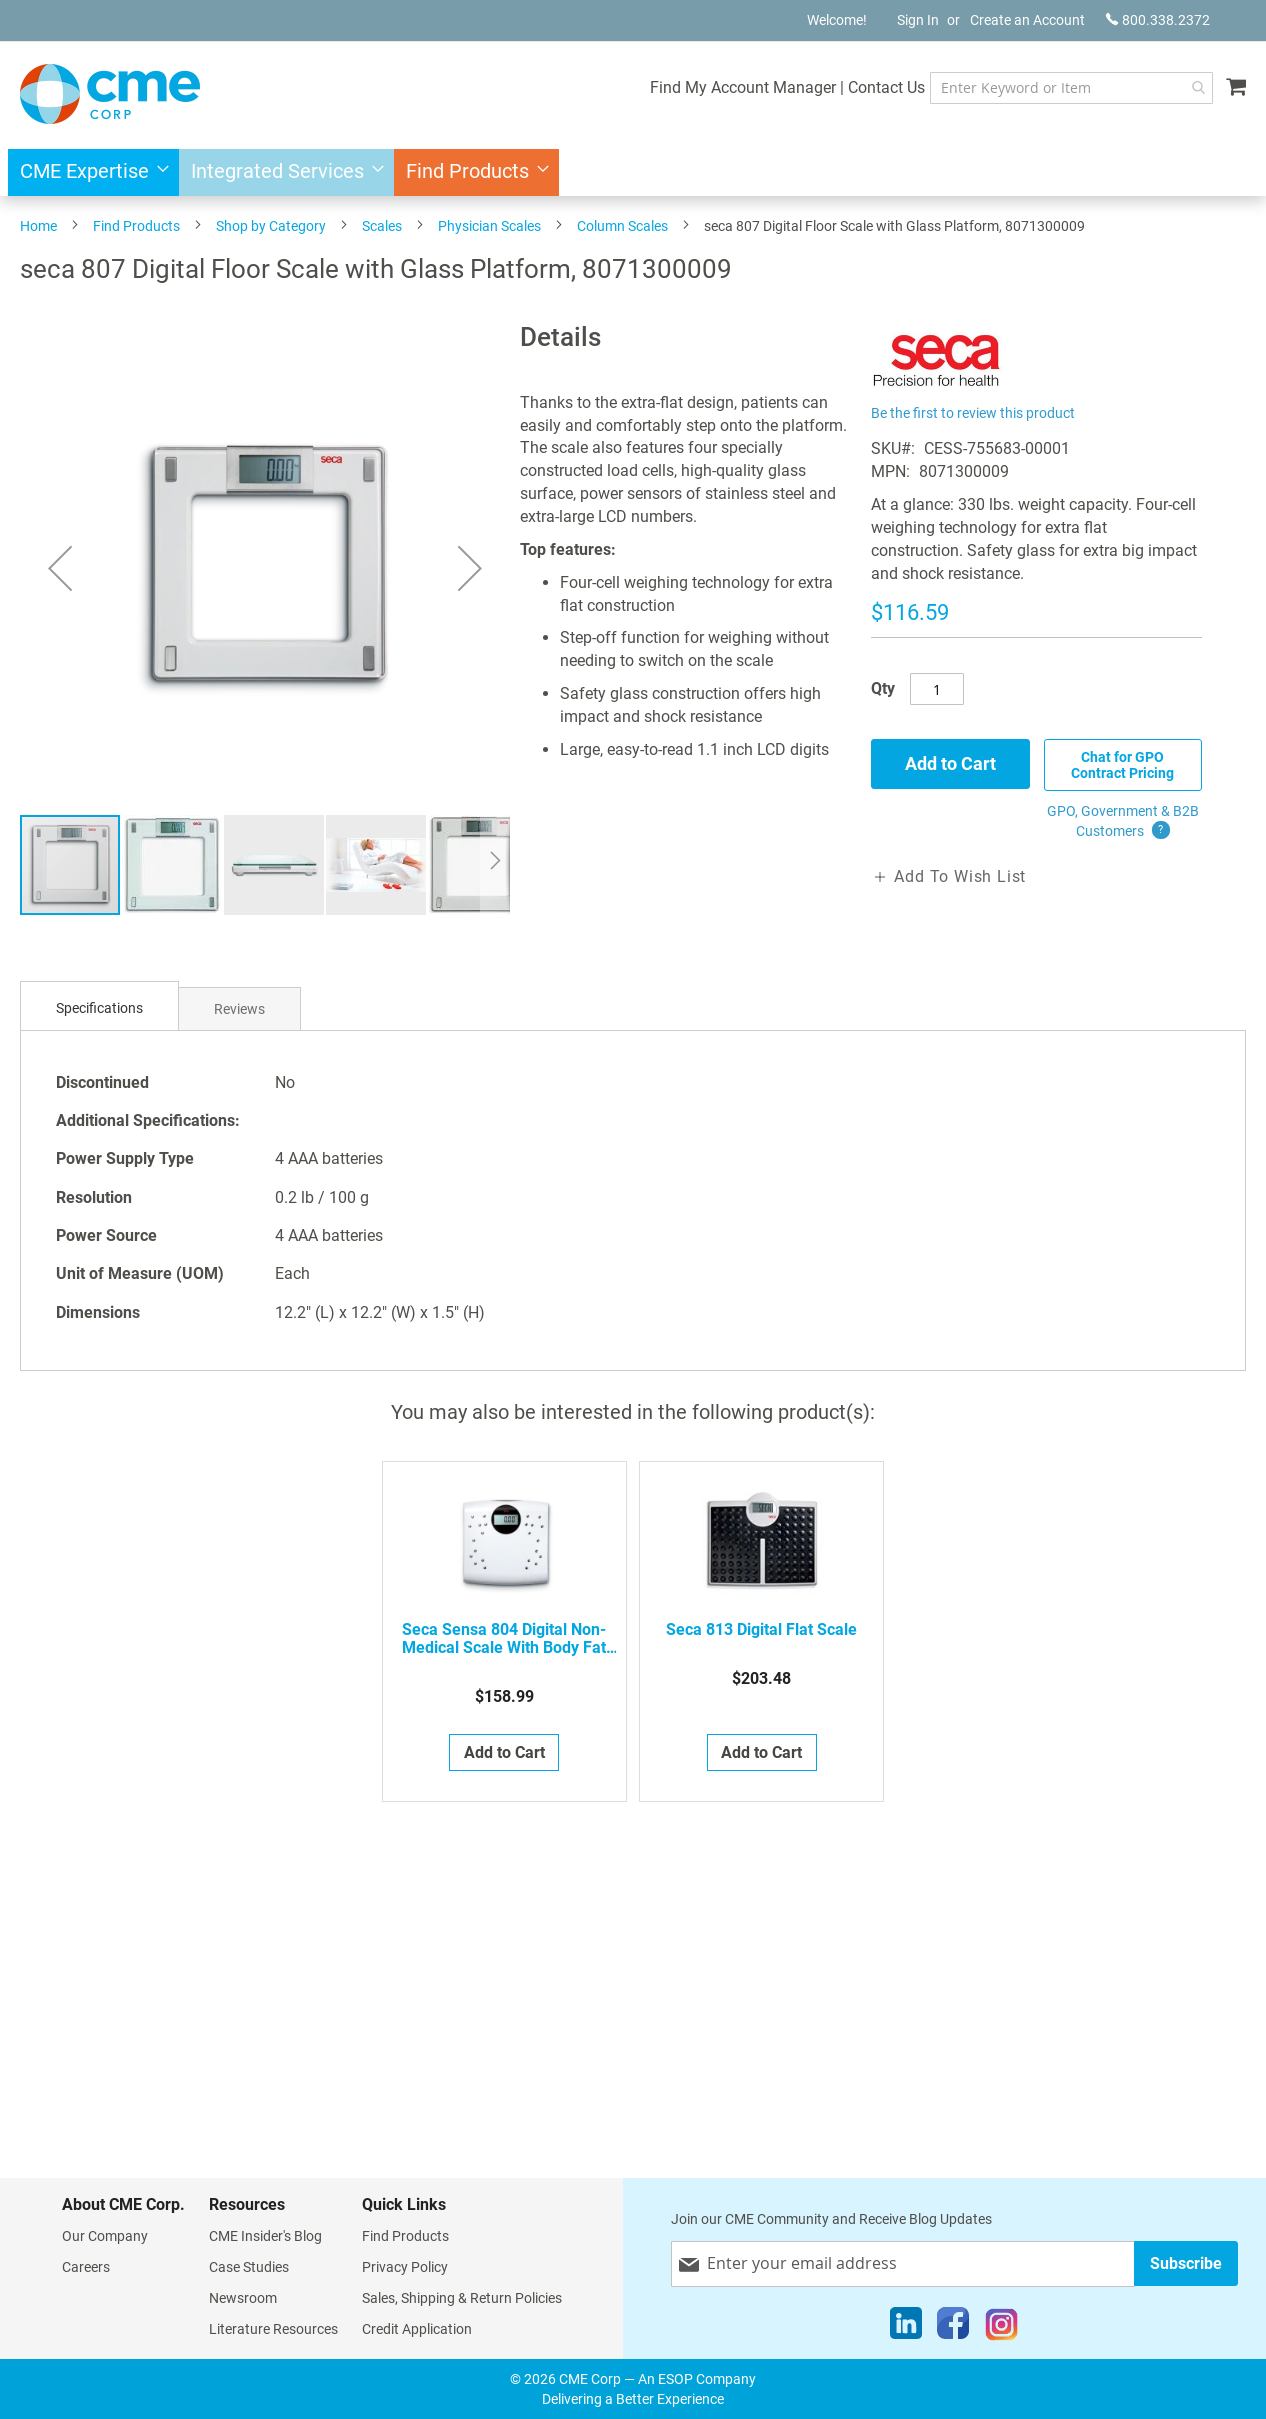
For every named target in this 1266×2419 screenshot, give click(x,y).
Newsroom (243, 2298)
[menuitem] (88, 172)
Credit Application (417, 2329)
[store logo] (110, 94)
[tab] (99, 1008)
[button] (173, 865)
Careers (86, 2267)
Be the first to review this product (973, 413)
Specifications (99, 1008)
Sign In (918, 20)
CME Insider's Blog (265, 2236)
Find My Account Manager (743, 87)
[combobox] (1071, 88)
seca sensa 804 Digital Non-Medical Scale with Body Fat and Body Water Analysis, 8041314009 (504, 1639)
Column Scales (622, 226)
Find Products (136, 226)
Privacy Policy (405, 2267)
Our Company (105, 2236)
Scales (382, 226)
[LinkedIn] (906, 2328)
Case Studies (249, 2267)
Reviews (239, 1009)
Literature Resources (273, 2329)
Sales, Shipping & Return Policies (462, 2298)
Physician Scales (489, 226)
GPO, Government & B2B (1123, 822)
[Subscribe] (1186, 2263)
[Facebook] (953, 2328)
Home (38, 226)
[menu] (633, 172)
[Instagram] (1001, 2328)
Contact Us (886, 87)
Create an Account (1027, 20)
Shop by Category (271, 226)
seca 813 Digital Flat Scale (761, 1630)
